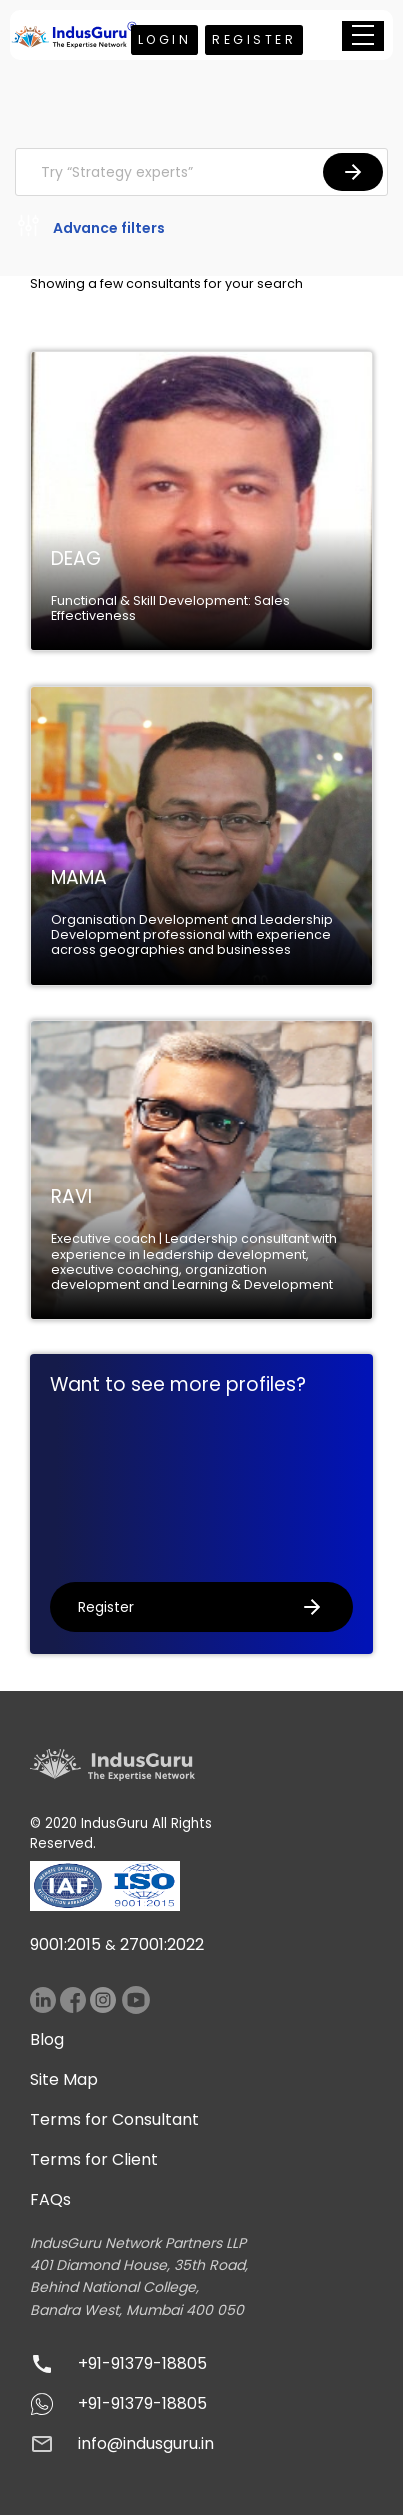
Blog (47, 2039)
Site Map (64, 2079)
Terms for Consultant (114, 2119)
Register (254, 39)
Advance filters (90, 229)
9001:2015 (65, 1944)
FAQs (50, 2199)
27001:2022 (162, 1944)
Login (165, 39)
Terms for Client (94, 2159)
